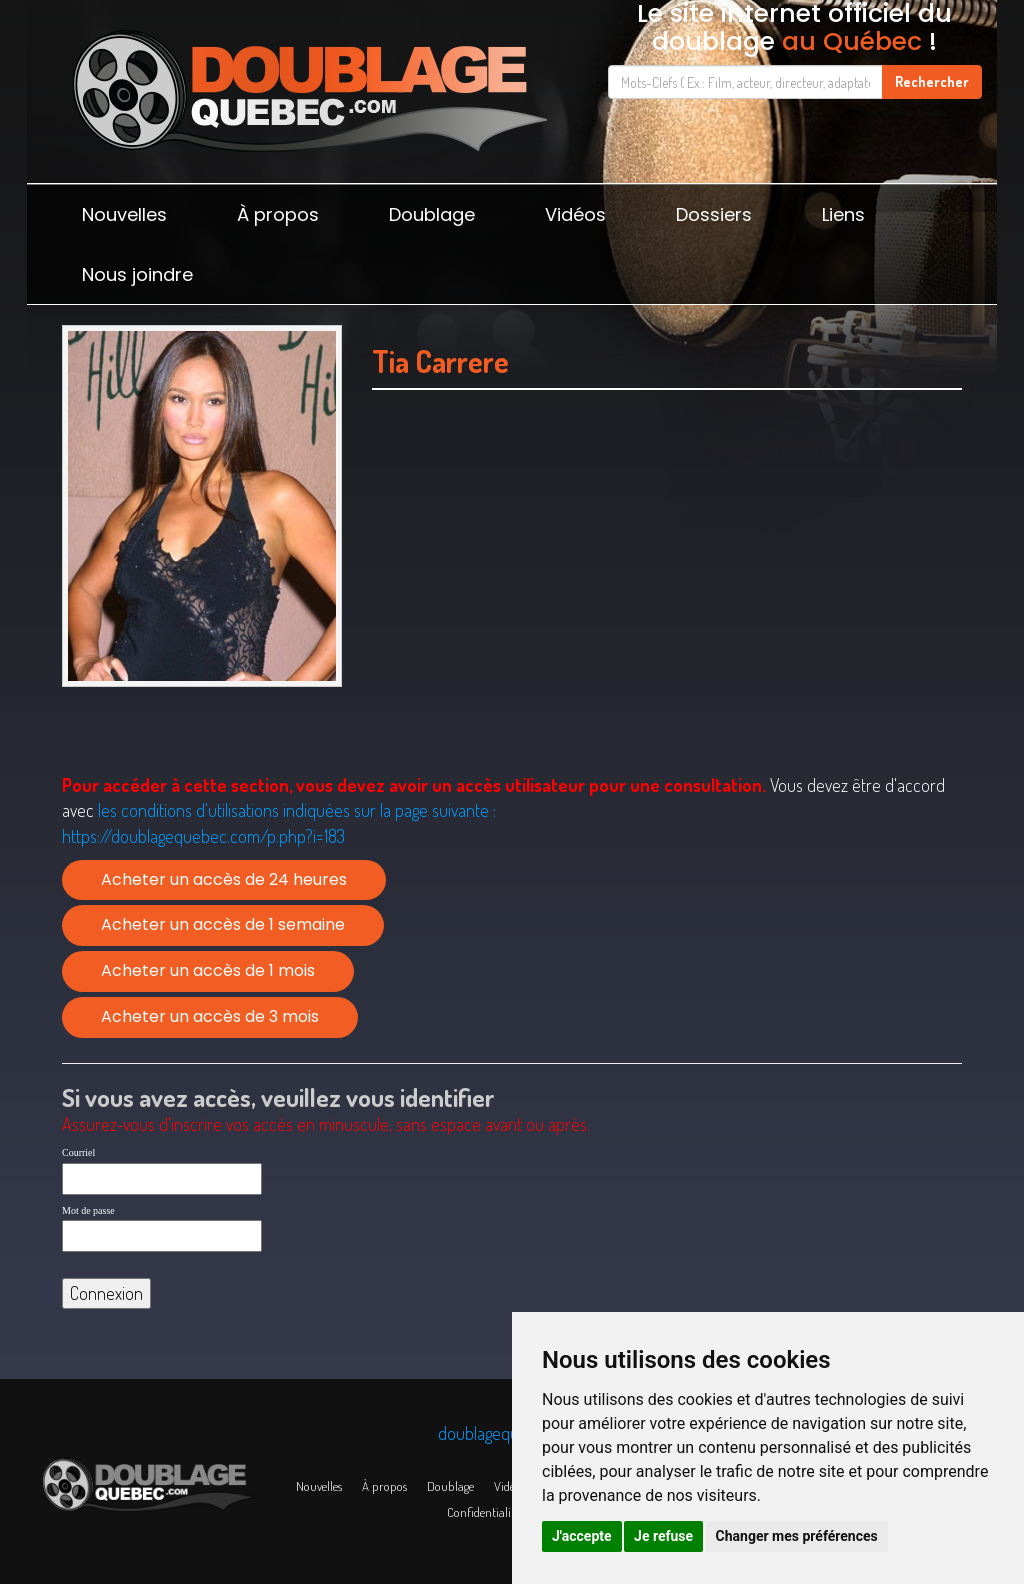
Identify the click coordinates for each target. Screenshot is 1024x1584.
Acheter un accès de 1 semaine (223, 924)
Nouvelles (124, 214)
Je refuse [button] (663, 1536)
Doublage (432, 214)
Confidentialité (483, 1512)
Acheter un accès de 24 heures (224, 879)
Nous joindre (137, 274)
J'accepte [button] (582, 1536)
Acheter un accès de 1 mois (208, 970)
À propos (278, 214)
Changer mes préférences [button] (797, 1536)
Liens (843, 214)
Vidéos (575, 214)
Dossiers (714, 214)
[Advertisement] (667, 607)
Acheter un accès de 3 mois (210, 1016)
